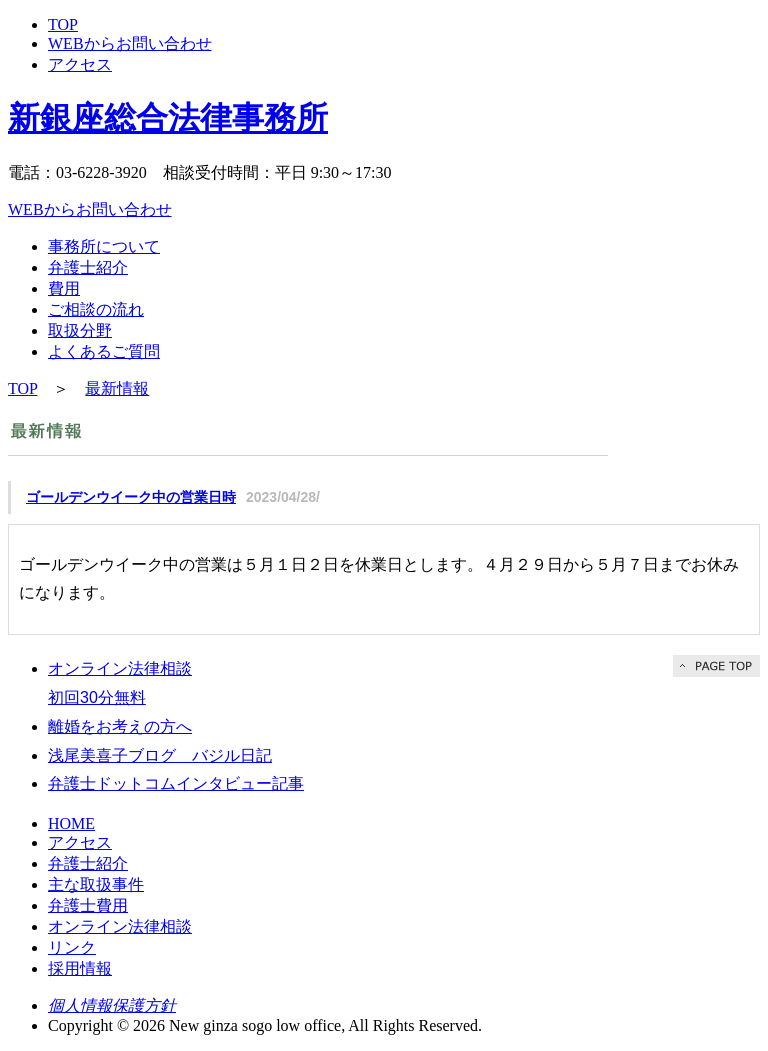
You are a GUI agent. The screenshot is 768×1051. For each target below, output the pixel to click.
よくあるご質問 (104, 351)
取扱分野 (80, 330)
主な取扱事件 (96, 884)
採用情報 (80, 968)
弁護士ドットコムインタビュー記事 (176, 783)
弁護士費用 (88, 905)
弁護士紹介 (88, 267)
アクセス (80, 64)
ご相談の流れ (96, 309)
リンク (72, 947)
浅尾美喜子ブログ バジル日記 (160, 755)
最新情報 (117, 388)
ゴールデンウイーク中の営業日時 (131, 497)
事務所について (104, 246)
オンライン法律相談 (120, 926)
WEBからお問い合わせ (130, 43)
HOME (71, 823)
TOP (63, 24)
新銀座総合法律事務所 (168, 118)
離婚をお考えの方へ (120, 726)
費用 (64, 288)
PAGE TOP (716, 666)
